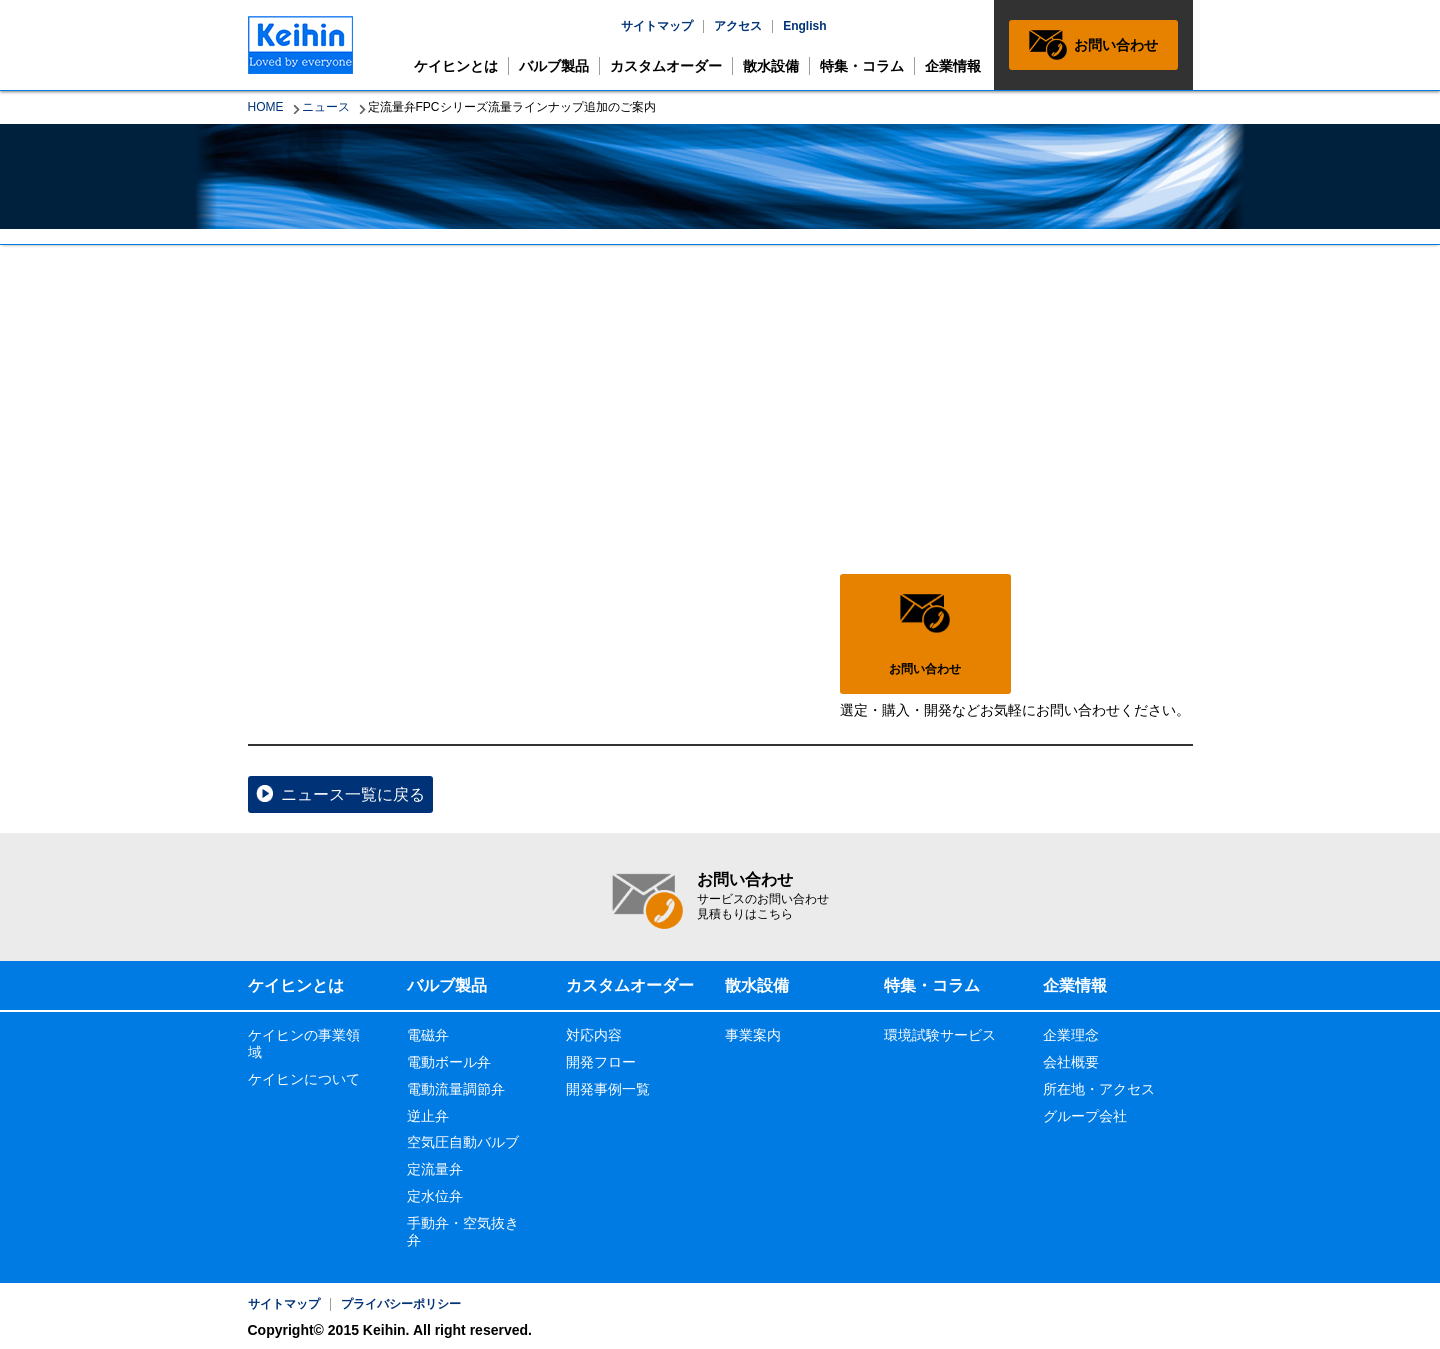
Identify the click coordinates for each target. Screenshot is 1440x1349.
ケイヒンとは (456, 66)
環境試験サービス (940, 1035)
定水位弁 (435, 1196)
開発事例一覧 (608, 1089)
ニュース (326, 107)
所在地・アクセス (1099, 1089)
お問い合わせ (1116, 45)
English (804, 26)
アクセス (738, 26)
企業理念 (1071, 1035)
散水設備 (771, 66)
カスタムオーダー (666, 66)
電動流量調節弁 (456, 1089)
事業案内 (753, 1035)
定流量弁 (435, 1169)
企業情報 (953, 66)
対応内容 (594, 1035)
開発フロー (601, 1062)
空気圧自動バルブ (463, 1142)
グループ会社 (1085, 1116)
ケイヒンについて (304, 1079)
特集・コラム (862, 66)
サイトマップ (657, 26)
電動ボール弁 (449, 1062)
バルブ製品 (554, 66)
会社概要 (1071, 1062)
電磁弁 (428, 1035)
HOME (266, 107)
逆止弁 (428, 1116)
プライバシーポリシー (401, 1304)
